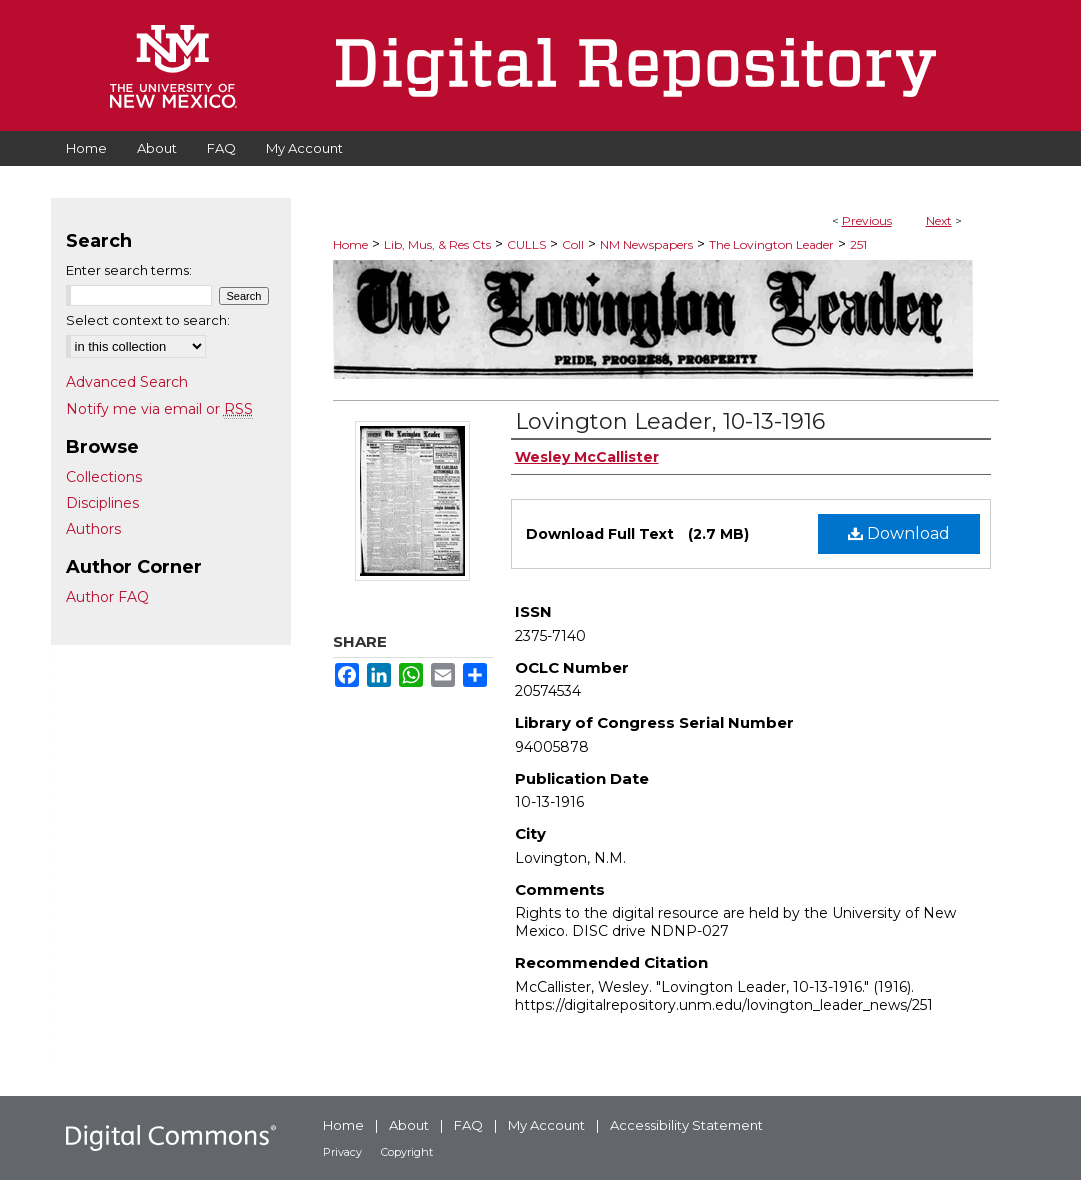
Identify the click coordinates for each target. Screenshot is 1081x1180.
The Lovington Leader (771, 244)
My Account (546, 1125)
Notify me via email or (159, 409)
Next (939, 220)
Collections (104, 477)
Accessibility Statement (686, 1125)
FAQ (468, 1125)
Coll (573, 244)
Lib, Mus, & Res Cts (437, 244)
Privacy (342, 1152)
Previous (867, 220)
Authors (93, 529)
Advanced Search (127, 382)
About (409, 1125)
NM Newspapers (646, 244)
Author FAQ (107, 597)
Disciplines (102, 503)
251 (858, 244)
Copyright (407, 1152)
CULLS (526, 244)
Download (899, 533)
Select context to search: (148, 320)
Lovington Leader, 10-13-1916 (670, 421)
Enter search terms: (129, 270)
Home (350, 244)
